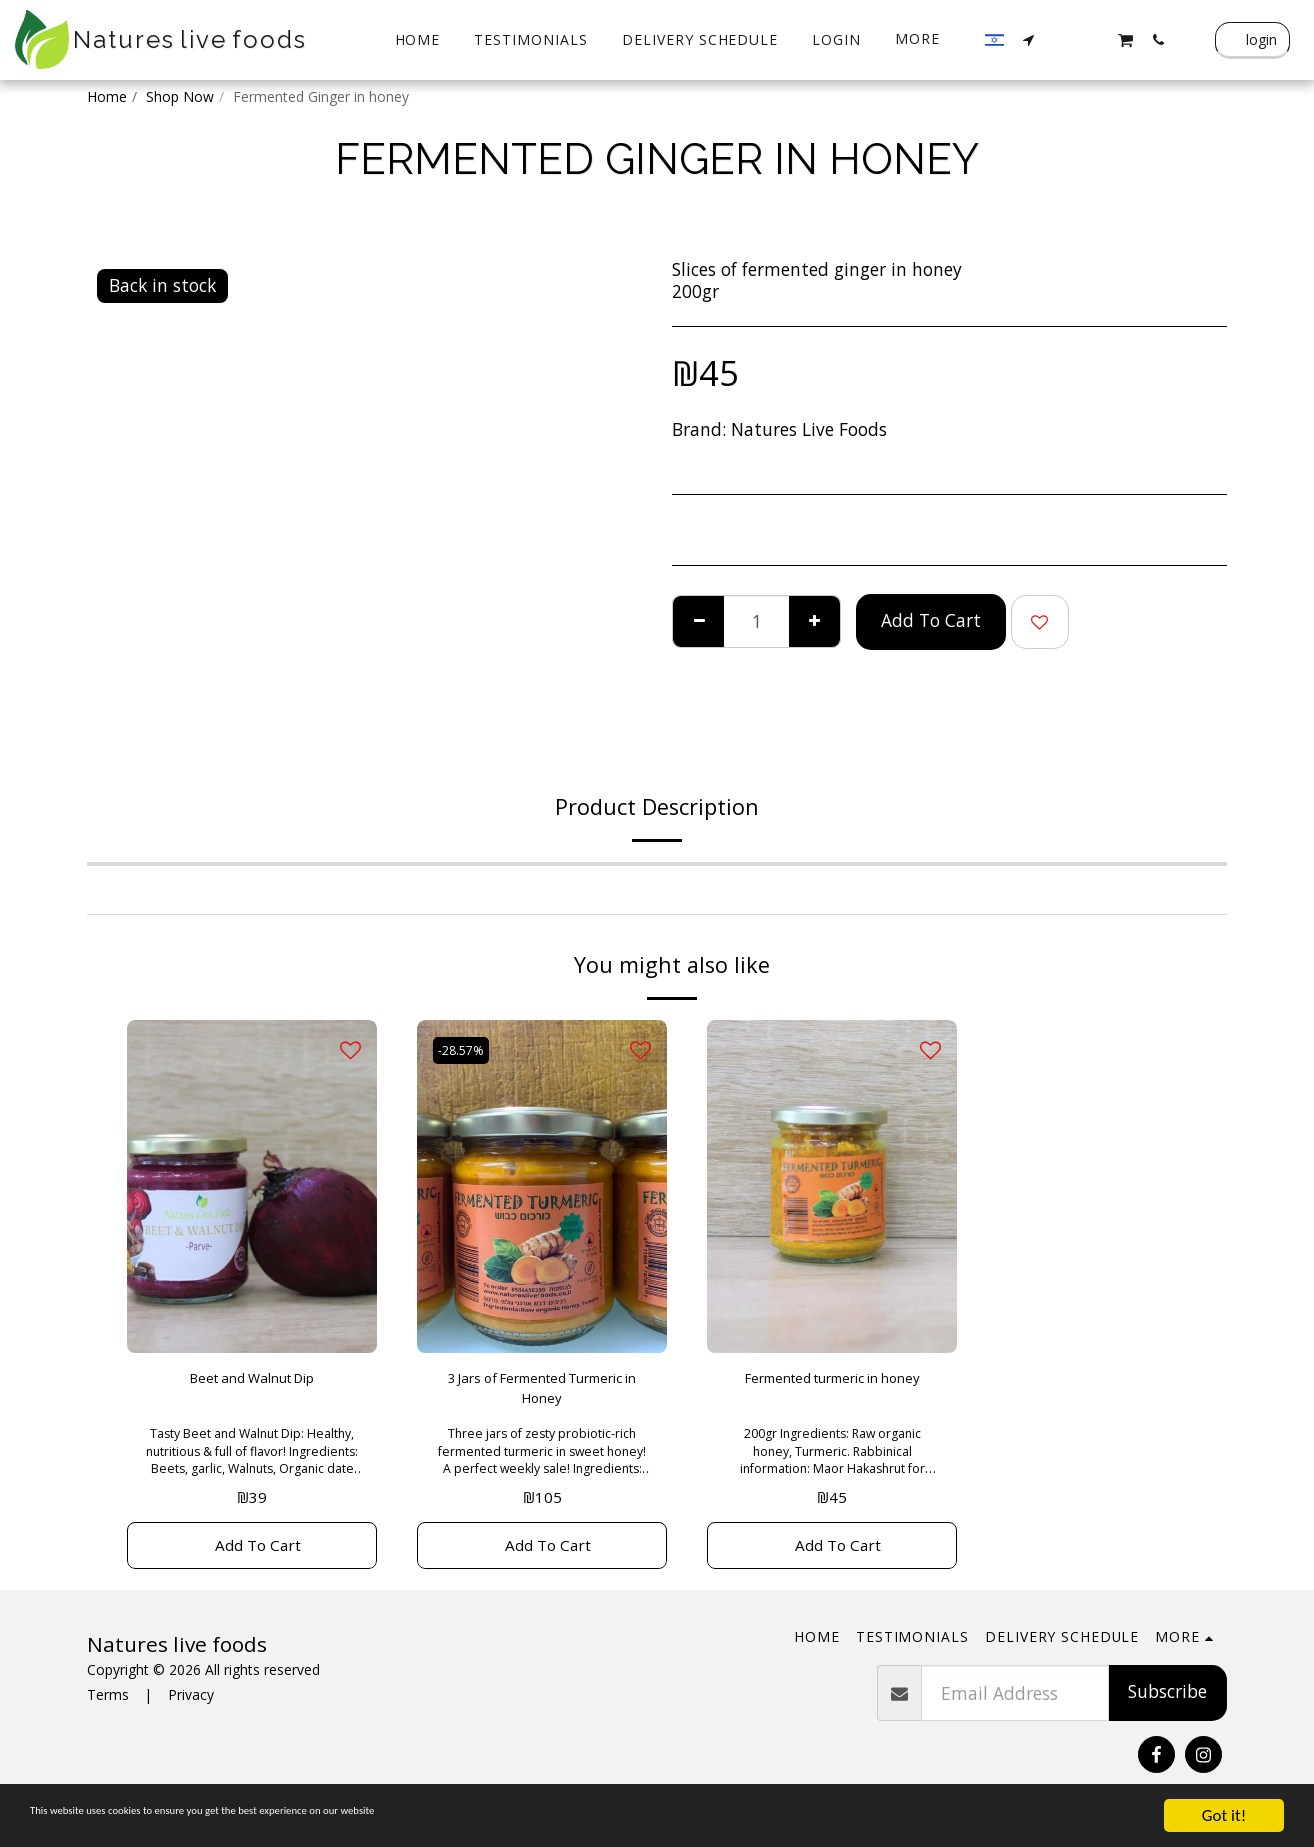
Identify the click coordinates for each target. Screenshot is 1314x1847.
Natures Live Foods (809, 429)
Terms (108, 1713)
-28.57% (467, 1049)
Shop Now (180, 96)
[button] (1029, 39)
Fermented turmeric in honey (832, 1394)
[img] (252, 1186)
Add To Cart (931, 620)
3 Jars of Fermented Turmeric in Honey (542, 1394)
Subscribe (1167, 1710)
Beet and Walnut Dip (252, 1381)
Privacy (191, 1713)
